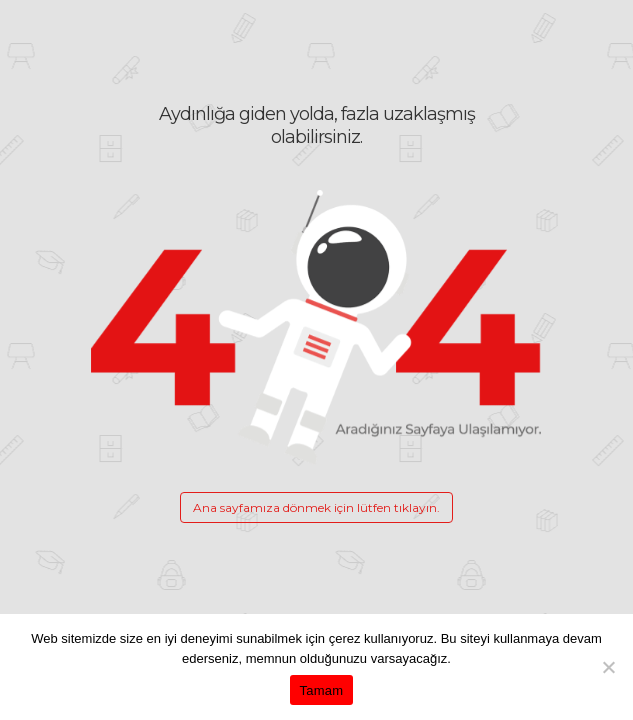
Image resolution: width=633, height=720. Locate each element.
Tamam (322, 690)
